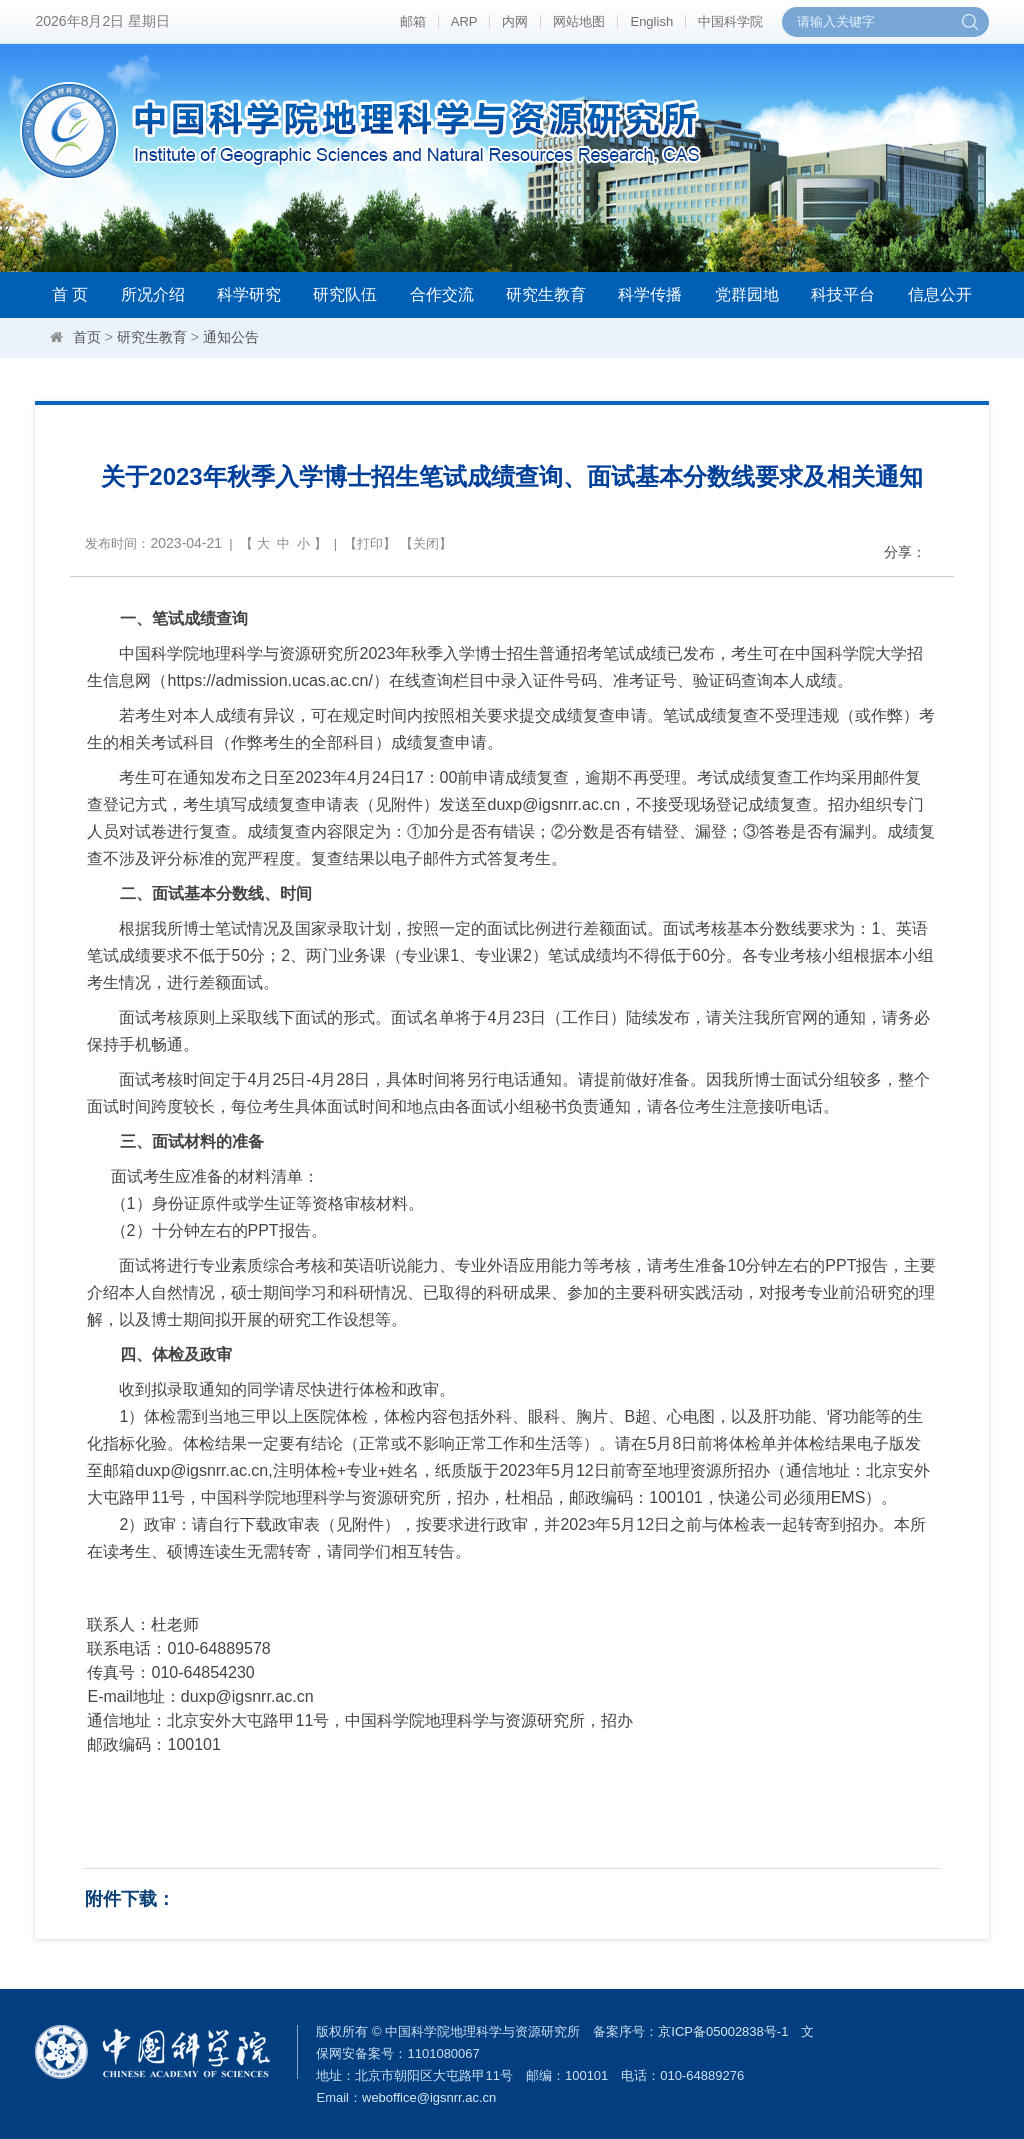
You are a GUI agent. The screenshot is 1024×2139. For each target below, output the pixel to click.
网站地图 (579, 21)
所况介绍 (153, 294)
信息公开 (940, 294)
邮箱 (413, 21)
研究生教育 (546, 294)
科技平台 (843, 294)
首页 (87, 337)
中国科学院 (730, 21)
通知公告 (231, 337)
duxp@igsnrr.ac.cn (247, 1696)
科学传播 (650, 294)
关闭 (426, 543)
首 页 (70, 294)
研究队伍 (345, 294)
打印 (370, 543)
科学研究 (249, 294)
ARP (464, 21)
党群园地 (747, 294)
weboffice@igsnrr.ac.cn (429, 2097)
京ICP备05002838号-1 (723, 2031)
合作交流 (442, 294)
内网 (515, 21)
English (651, 21)
